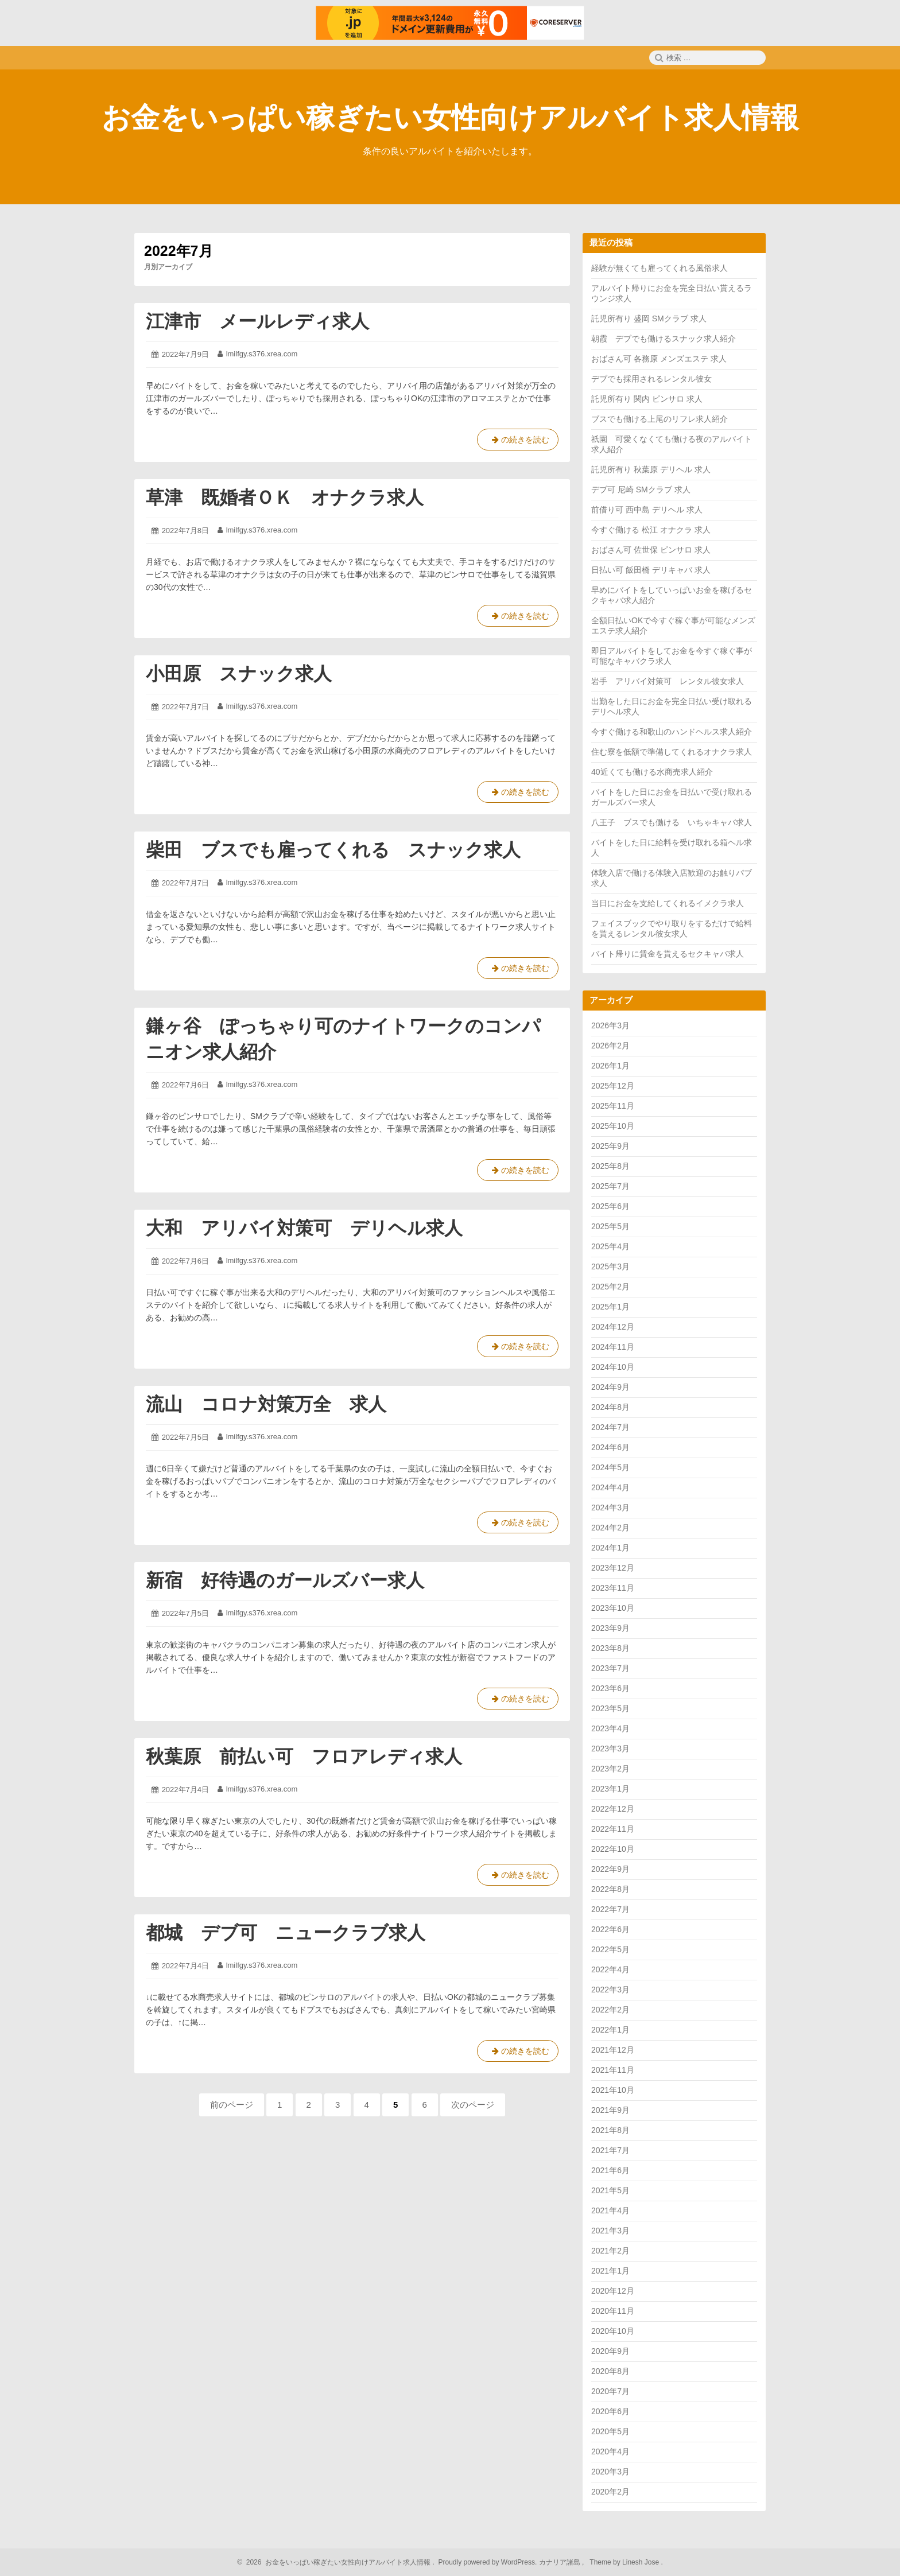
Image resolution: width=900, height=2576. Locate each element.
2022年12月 (612, 1808)
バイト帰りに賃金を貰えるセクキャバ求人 (667, 953)
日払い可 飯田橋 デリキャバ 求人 (651, 569)
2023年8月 (610, 1648)
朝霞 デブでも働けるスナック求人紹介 (663, 338)
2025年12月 (612, 1085)
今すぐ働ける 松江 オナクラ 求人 (651, 529)
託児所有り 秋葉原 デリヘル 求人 (651, 469)
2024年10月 (612, 1366)
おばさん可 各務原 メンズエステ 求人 (659, 358)
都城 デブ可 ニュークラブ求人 (285, 1932)
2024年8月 (610, 1407)
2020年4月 (610, 2451)
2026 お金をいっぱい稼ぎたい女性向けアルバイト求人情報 (336, 2562)
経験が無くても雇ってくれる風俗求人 (659, 268)
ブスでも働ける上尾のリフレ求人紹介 (659, 418)
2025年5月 (610, 1226)
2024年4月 (610, 1487)
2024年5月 (610, 1467)
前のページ (231, 2104)
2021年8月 (610, 2130)
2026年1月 (610, 1065)
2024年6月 (610, 1447)
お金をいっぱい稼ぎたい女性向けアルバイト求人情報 (450, 118)
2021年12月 (612, 2049)
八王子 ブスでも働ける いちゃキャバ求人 (671, 822)
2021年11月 (612, 2069)
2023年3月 (610, 1748)
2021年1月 (610, 2270)
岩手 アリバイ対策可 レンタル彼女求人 (667, 681)
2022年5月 (610, 1949)
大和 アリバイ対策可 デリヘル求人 (304, 1228)
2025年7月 (610, 1186)
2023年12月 (612, 1567)
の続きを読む (517, 441)
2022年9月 (610, 1869)
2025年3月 (610, 1266)
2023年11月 (612, 1587)
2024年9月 (610, 1387)
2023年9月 (610, 1628)
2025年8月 (610, 1166)
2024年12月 (612, 1326)
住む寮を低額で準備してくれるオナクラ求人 (671, 751)
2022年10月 (612, 1849)
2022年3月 (610, 1989)
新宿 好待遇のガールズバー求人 (285, 1580)
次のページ (472, 2104)
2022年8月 (610, 1889)
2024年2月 (610, 1527)
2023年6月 (610, 1688)
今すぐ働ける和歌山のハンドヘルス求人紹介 (671, 731)
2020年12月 (612, 2290)
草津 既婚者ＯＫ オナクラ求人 (285, 497)
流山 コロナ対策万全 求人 (266, 1404)
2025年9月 (610, 1146)
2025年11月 (612, 1105)
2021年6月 (610, 2170)
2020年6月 (610, 2411)
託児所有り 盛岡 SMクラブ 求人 (649, 318)
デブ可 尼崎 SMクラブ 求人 (640, 489)
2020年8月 (610, 2371)
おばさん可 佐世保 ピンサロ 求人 (651, 549)
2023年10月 (612, 1608)
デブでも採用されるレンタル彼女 (651, 378)
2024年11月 (612, 1346)
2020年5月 (610, 2431)
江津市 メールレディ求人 (257, 321)
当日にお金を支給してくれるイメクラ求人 (667, 903)
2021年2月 (610, 2250)
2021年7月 (610, 2150)
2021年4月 (610, 2210)
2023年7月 (610, 1668)
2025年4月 (610, 1246)
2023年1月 (610, 1788)
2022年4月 (610, 1969)
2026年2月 (610, 1045)
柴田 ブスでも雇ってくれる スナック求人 (333, 850)
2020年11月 (612, 2310)
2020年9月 (610, 2351)
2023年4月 (610, 1728)
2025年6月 (610, 1206)
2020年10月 (612, 2331)
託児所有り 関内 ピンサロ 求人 (647, 398)
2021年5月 (610, 2190)
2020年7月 (610, 2391)
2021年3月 (610, 2230)
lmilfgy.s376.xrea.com (262, 353)
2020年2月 (610, 2491)
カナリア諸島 (560, 2562)
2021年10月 (612, 2090)
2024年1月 (610, 1547)
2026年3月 (610, 1025)
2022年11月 (612, 1828)
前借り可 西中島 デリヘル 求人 (647, 509)
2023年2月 (610, 1768)
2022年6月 (610, 1929)
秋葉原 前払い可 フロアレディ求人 (304, 1756)
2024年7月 (610, 1427)
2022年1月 (610, 2029)
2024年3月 (610, 1507)
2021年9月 (610, 2110)
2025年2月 (610, 1286)
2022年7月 (610, 1909)
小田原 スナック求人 (239, 673)
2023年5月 (610, 1708)
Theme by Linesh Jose (625, 2562)
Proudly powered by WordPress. (487, 2562)
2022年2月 (610, 2009)
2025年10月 (612, 1125)
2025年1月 (610, 1306)
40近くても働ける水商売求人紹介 (652, 771)
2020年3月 (610, 2471)
